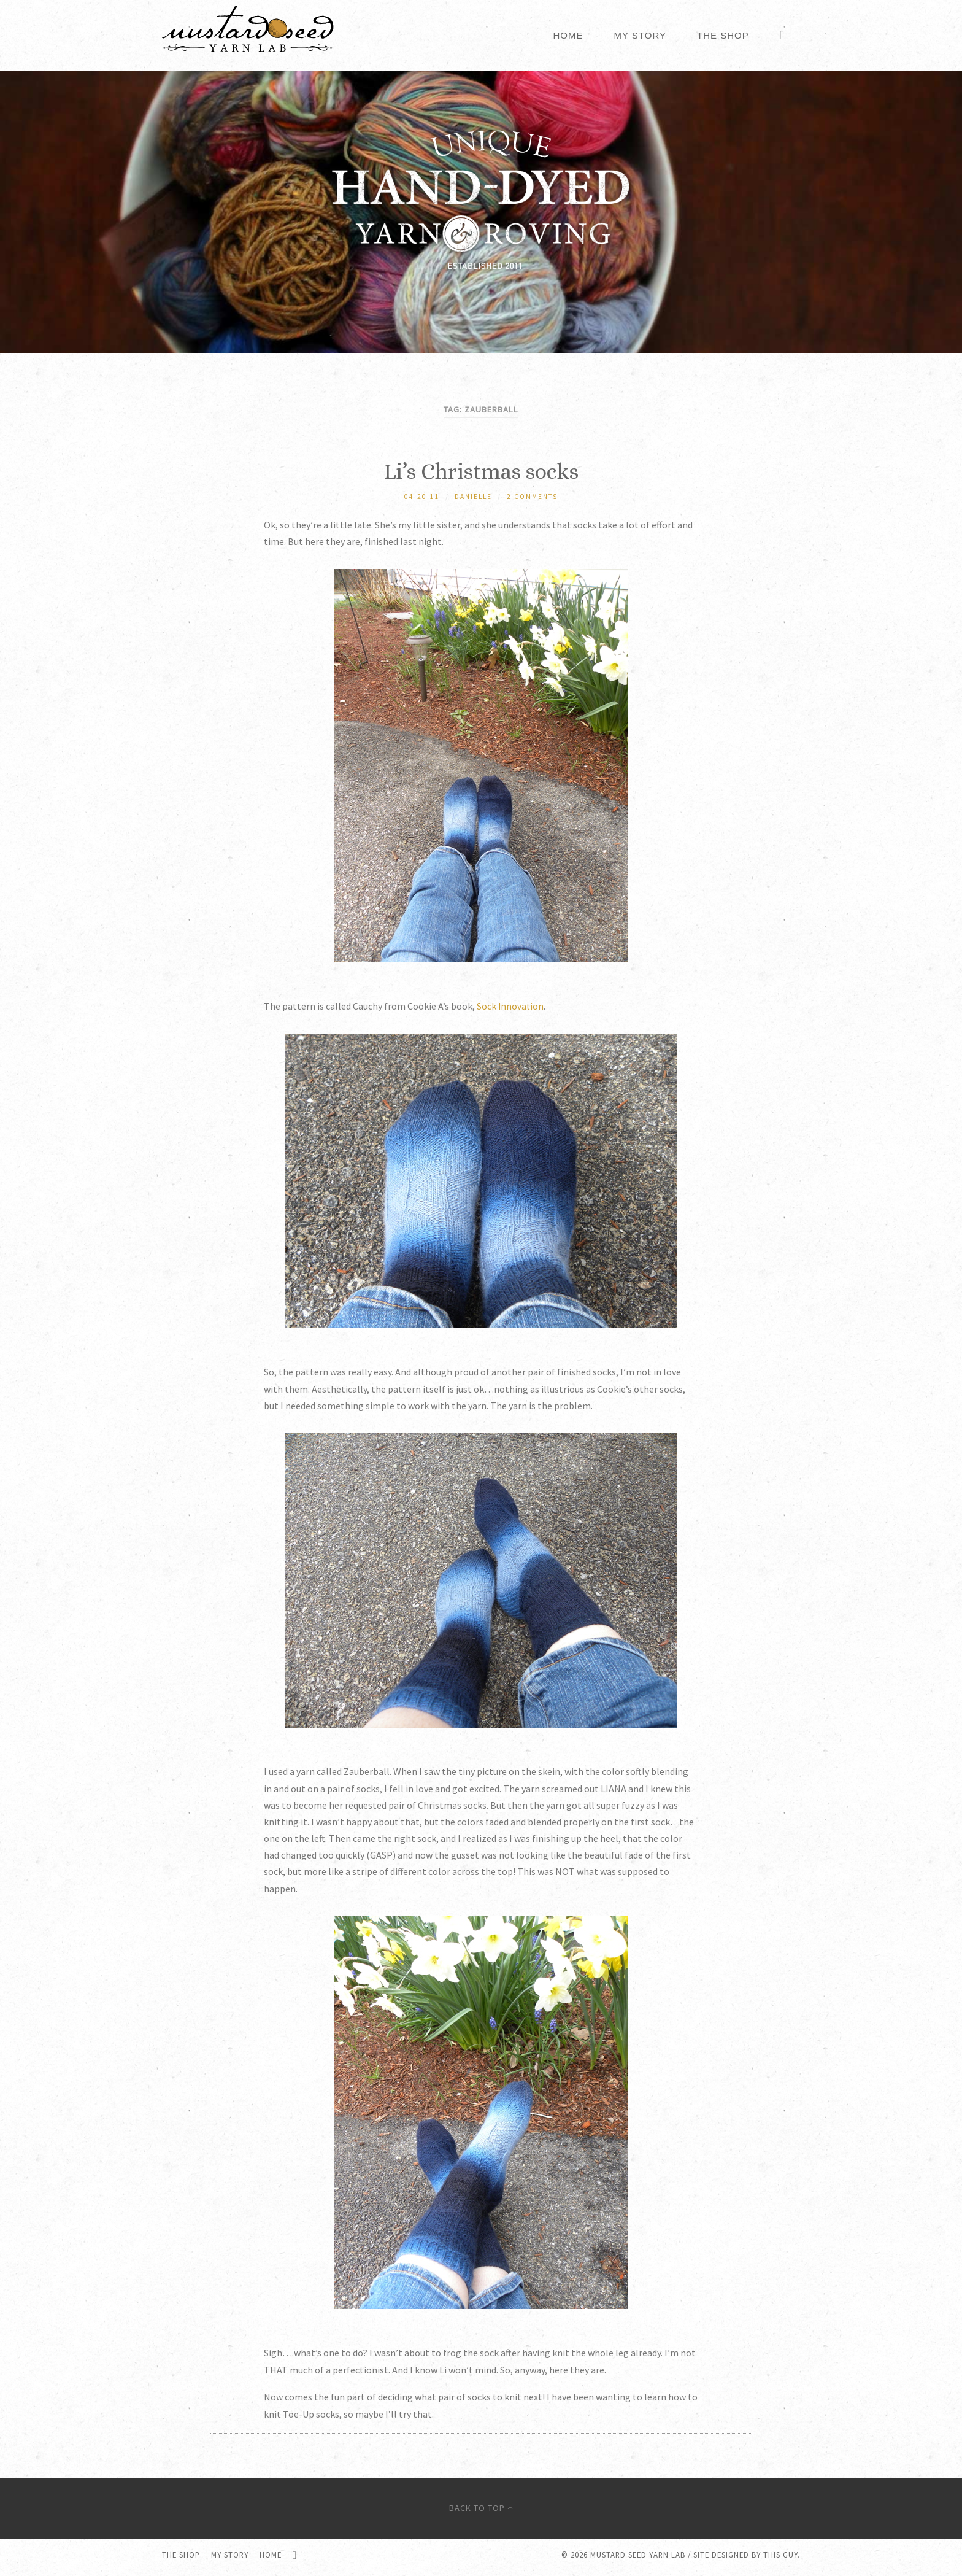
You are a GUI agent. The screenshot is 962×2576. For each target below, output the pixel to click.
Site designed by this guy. (746, 2559)
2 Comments (532, 496)
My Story (640, 35)
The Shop (723, 35)
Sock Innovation (511, 1006)
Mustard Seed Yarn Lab (637, 2559)
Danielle (473, 496)
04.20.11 (422, 496)
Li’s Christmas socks (481, 471)
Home (568, 35)
